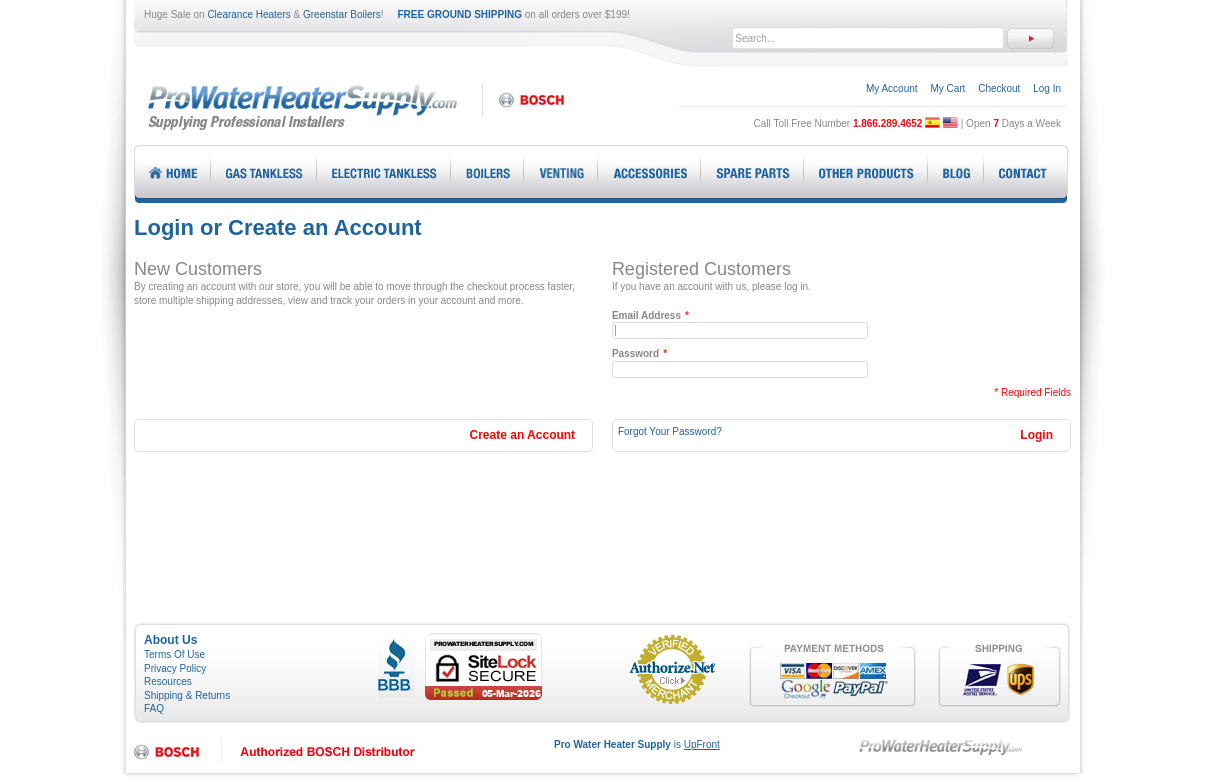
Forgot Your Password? (670, 431)
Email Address (646, 316)
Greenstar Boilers (342, 14)
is (637, 744)
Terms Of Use (174, 654)
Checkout (999, 88)
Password (635, 354)
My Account (892, 88)
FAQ (154, 708)
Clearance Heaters (248, 14)
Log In (1047, 88)
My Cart (947, 88)
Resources (168, 681)
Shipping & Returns (187, 695)
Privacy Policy (175, 668)
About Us (170, 640)
